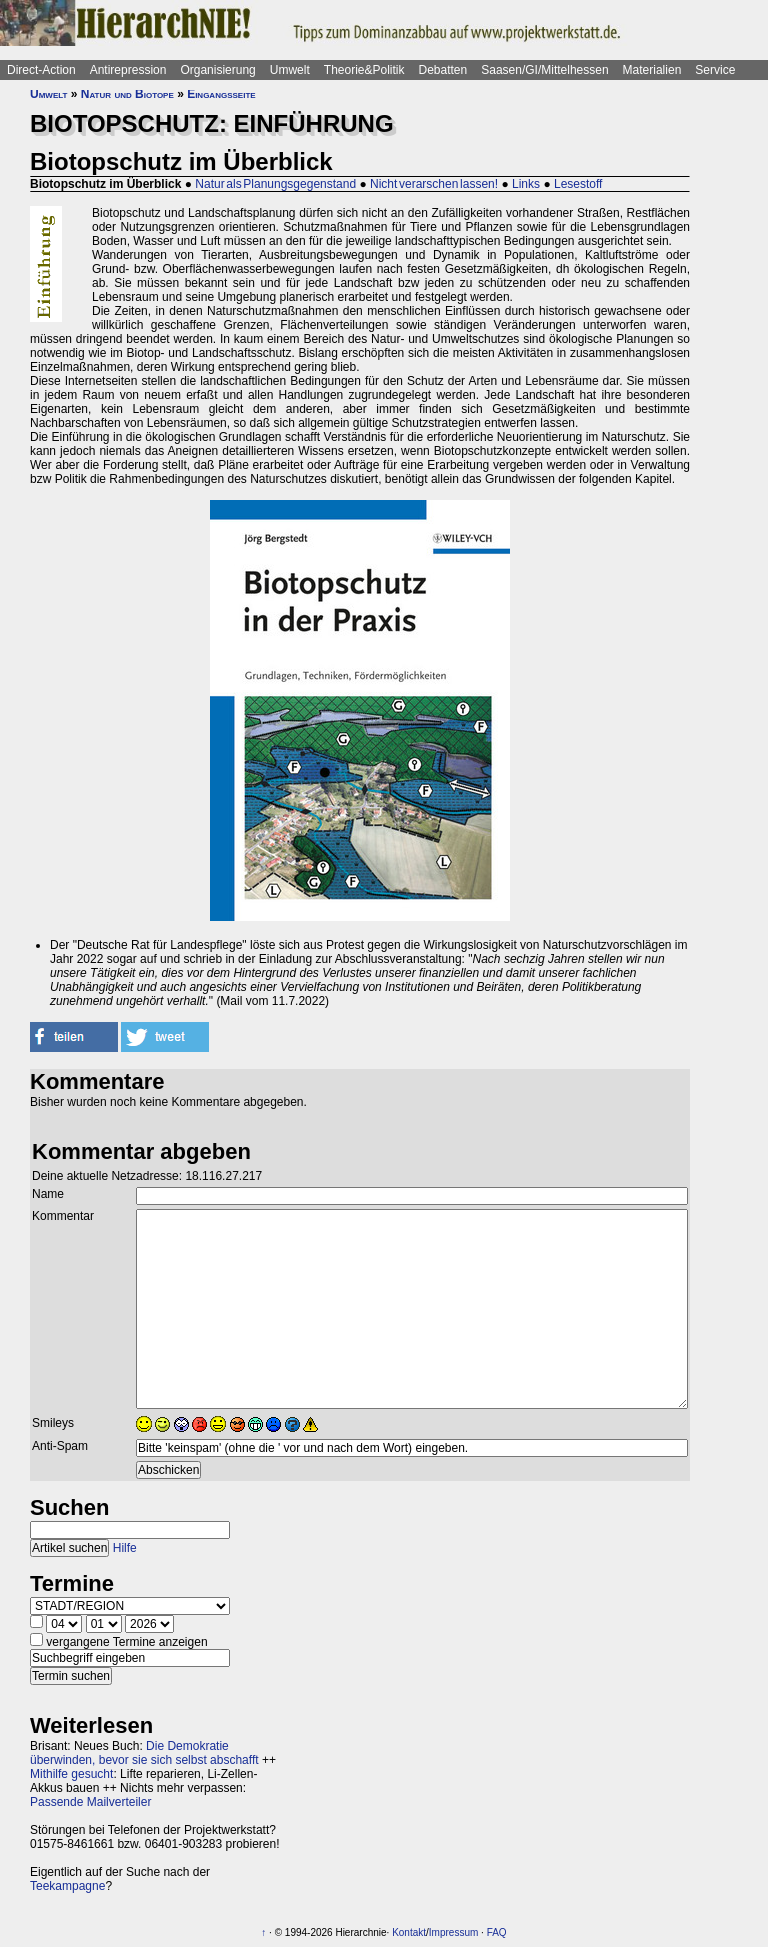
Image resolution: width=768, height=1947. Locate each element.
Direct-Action (41, 70)
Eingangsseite (221, 94)
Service (715, 70)
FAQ (497, 1932)
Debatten (443, 70)
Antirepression (128, 70)
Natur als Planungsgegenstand (275, 184)
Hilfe (125, 1548)
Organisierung (217, 70)
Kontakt (409, 1932)
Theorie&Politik (364, 70)
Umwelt (290, 70)
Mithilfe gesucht (71, 1774)
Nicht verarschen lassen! (434, 184)
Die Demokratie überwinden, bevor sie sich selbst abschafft (144, 1753)
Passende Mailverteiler (90, 1802)
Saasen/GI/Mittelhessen (544, 70)
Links (526, 184)
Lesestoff (578, 184)
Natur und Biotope (127, 94)
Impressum (453, 1932)
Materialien (652, 70)
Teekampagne (67, 1886)
